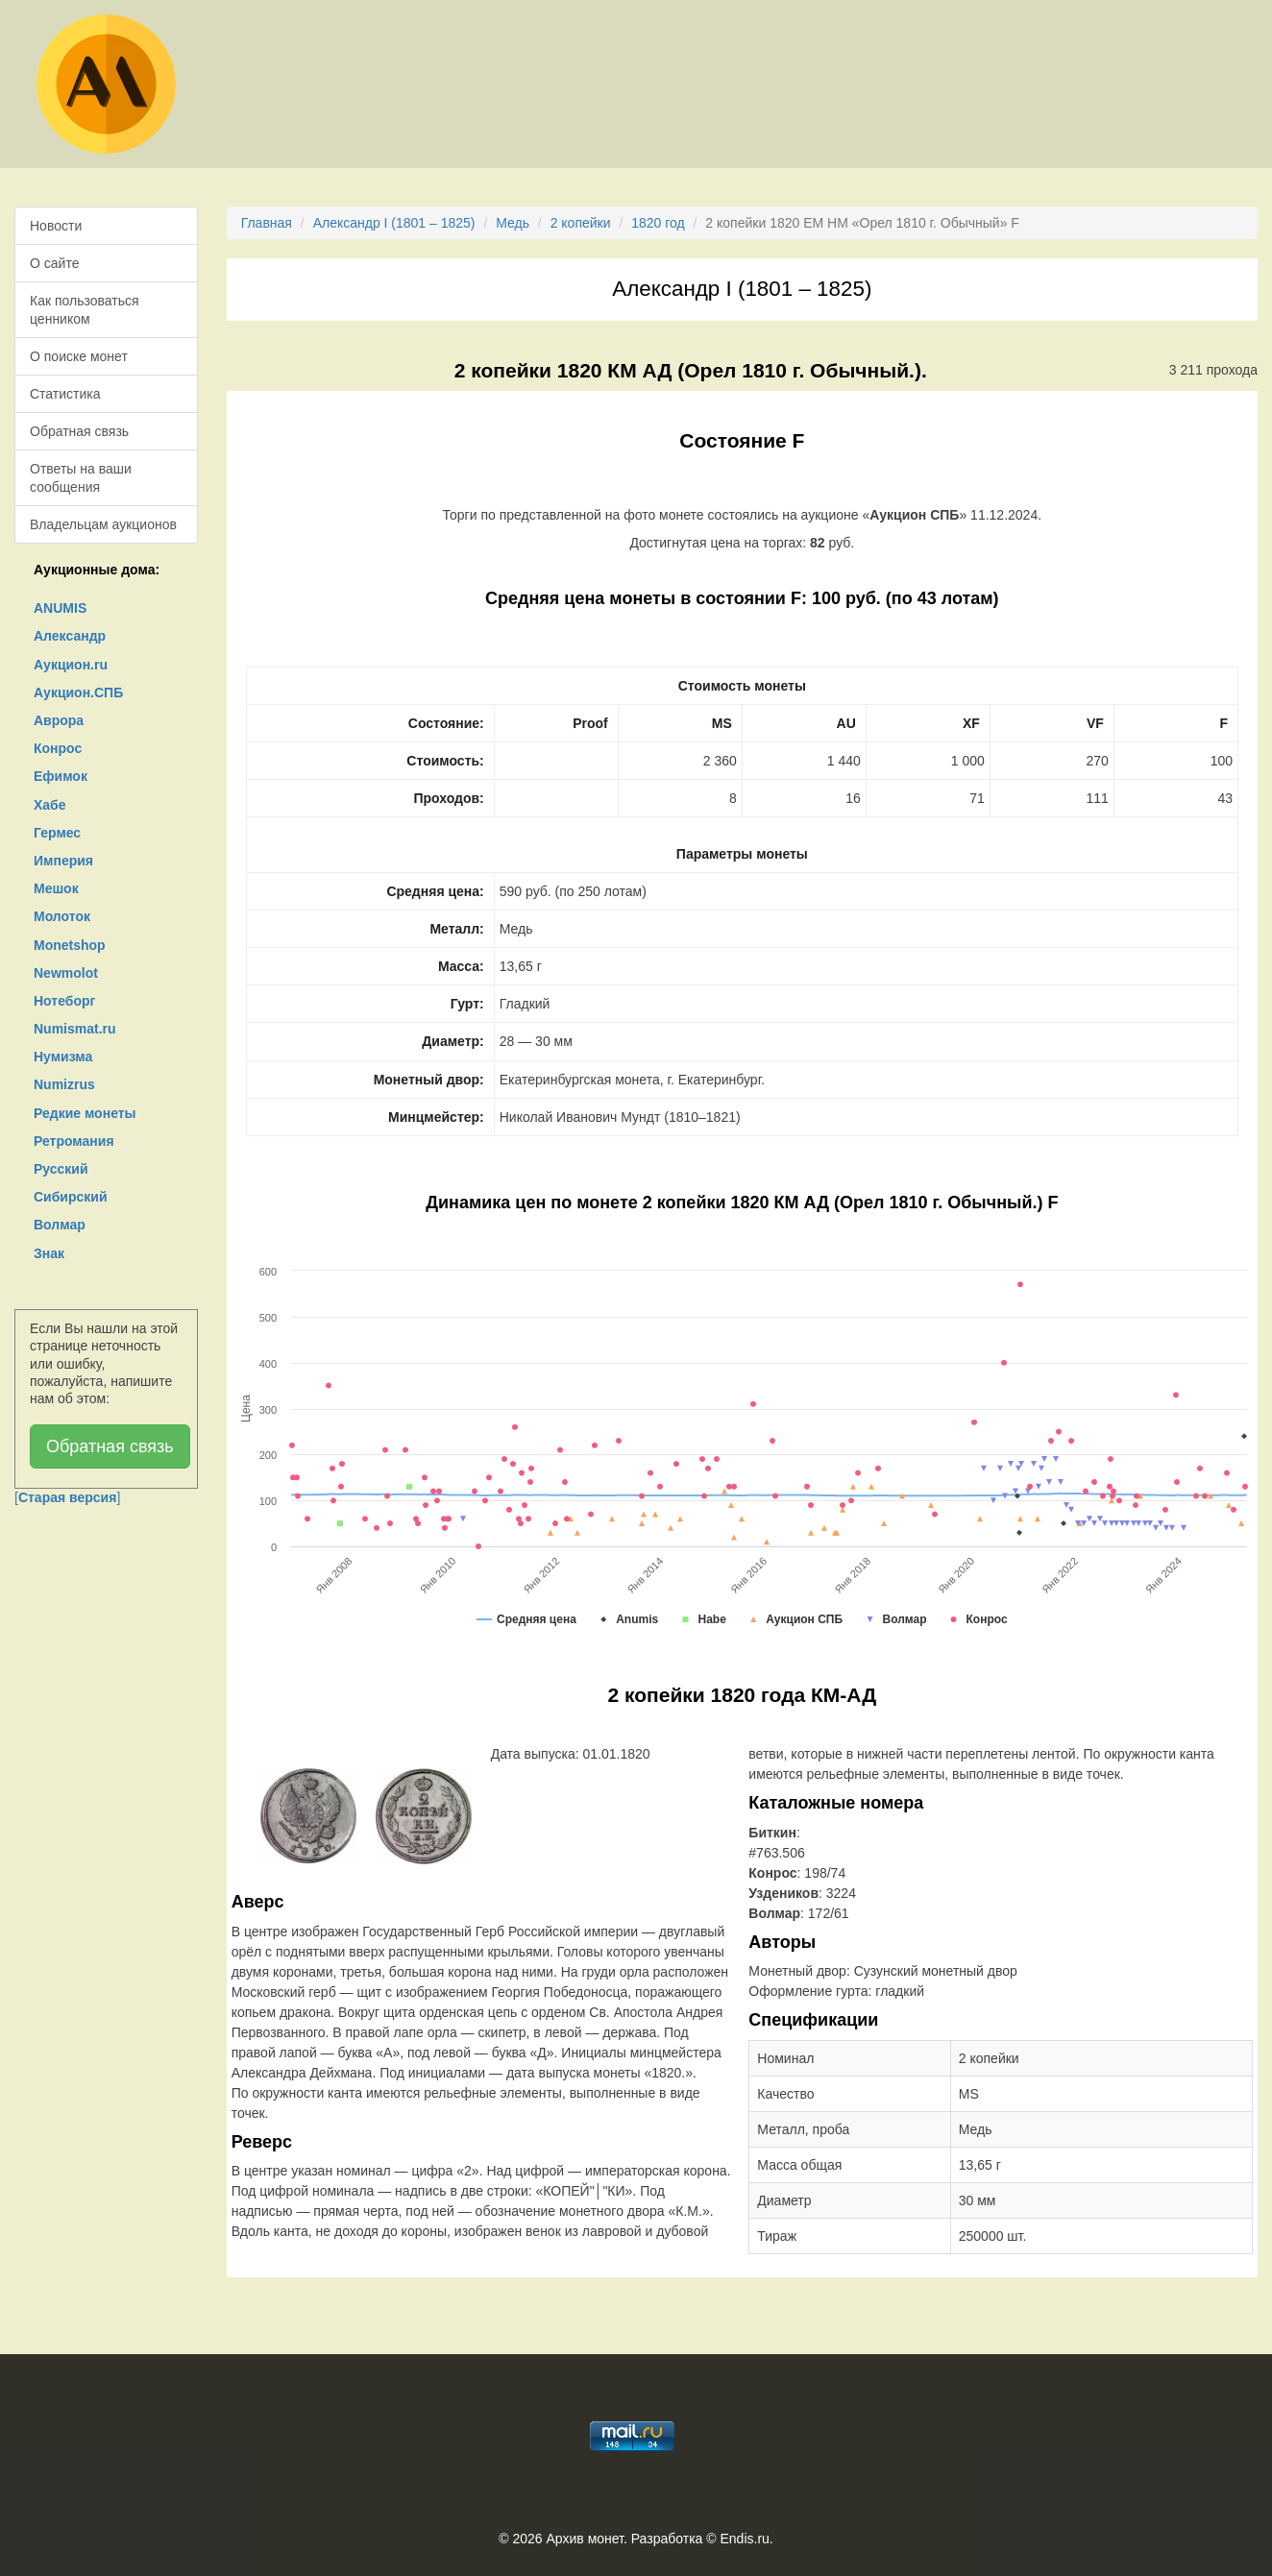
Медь (512, 223)
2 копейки (580, 223)
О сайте (54, 263)
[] (67, 1497)
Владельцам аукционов (103, 524)
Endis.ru (744, 2538)
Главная (266, 223)
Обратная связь (79, 431)
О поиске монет (79, 356)
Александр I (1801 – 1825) (394, 223)
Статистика (65, 393)
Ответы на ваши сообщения (81, 477)
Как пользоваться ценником (84, 309)
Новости (56, 225)
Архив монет (585, 2538)
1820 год (657, 223)
